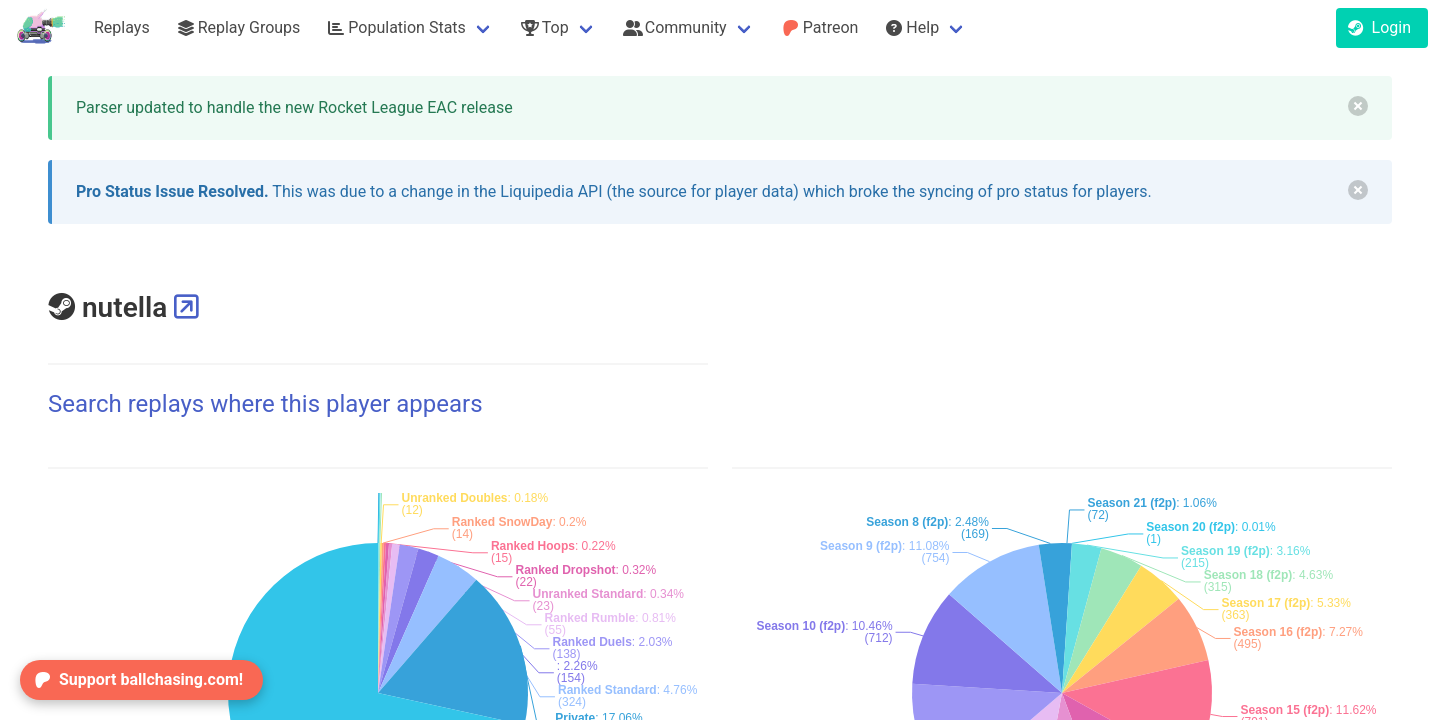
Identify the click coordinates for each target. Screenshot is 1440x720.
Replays (122, 27)
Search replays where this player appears (265, 404)
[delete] (1358, 106)
